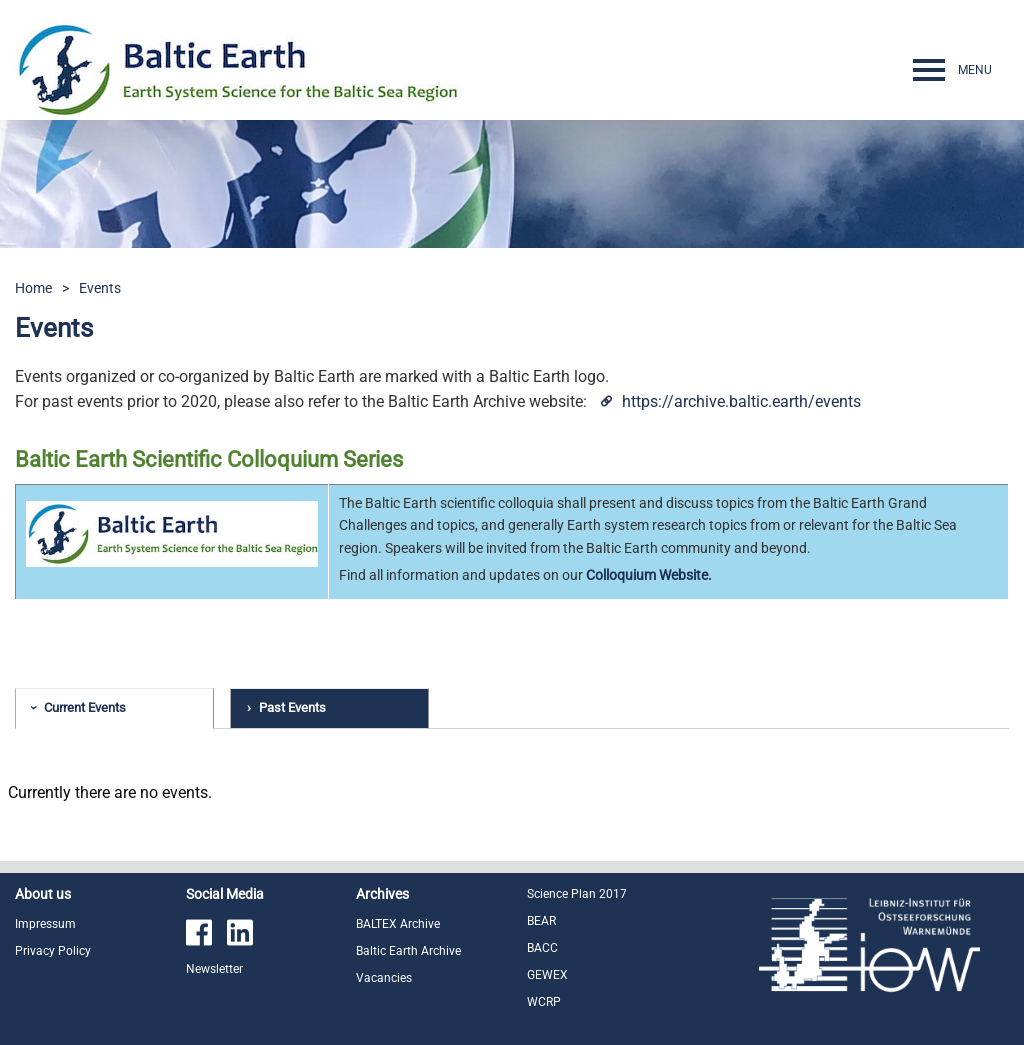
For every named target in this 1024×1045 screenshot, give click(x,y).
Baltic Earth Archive (408, 951)
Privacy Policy (53, 951)
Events (100, 288)
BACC (542, 948)
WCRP (544, 1002)
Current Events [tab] (85, 707)
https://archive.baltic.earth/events (741, 401)
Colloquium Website (647, 575)
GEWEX (547, 975)
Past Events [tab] (292, 707)
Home (33, 288)
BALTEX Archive (398, 924)
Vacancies (384, 978)
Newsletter (214, 969)
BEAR (541, 921)
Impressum (45, 924)
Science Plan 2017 (577, 894)
